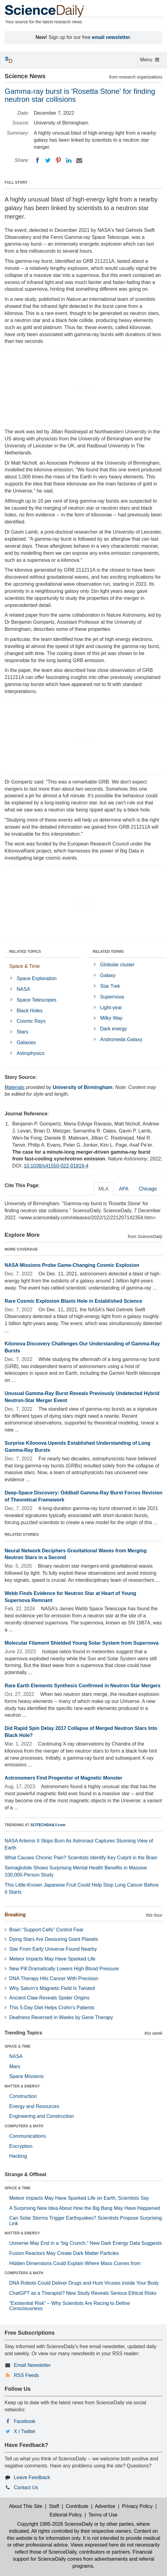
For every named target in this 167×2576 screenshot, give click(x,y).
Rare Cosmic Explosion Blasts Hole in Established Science (73, 1301)
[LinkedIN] (68, 160)
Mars (14, 2066)
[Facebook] (37, 160)
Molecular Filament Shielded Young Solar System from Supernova (82, 1643)
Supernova (112, 996)
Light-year (111, 1007)
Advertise (105, 2506)
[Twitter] (48, 160)
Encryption (21, 2146)
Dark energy (113, 1028)
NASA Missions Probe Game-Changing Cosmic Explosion (72, 1265)
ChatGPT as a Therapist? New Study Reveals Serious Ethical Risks (83, 2293)
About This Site (25, 2506)
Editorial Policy (66, 2514)
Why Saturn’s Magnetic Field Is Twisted (52, 1988)
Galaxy (107, 975)
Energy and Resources (34, 2106)
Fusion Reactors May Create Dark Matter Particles (64, 2253)
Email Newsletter (32, 2365)
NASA (23, 989)
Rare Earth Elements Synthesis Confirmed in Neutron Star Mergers (83, 1685)
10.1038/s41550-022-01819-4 (56, 1165)
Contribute (77, 2506)
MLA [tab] (104, 1188)
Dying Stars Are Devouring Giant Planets (53, 1939)
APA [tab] (123, 1188)
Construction (23, 2096)
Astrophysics (31, 1053)
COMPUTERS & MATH (24, 2126)
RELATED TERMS (108, 951)
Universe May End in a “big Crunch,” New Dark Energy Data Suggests (85, 2243)
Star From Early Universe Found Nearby (53, 1949)
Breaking (15, 1914)
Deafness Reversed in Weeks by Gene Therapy (61, 2017)
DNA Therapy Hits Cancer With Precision (53, 1978)
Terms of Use (102, 2514)
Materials (15, 1087)
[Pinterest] (58, 160)
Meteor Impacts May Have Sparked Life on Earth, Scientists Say (79, 2198)
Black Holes (29, 1010)
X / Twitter (25, 2431)
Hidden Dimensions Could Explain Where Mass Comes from (75, 2263)
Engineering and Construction (41, 2116)
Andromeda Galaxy (121, 1039)
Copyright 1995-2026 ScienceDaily (55, 2524)
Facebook (24, 2421)
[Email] (79, 160)
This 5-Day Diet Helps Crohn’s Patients (51, 2007)
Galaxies (26, 1042)
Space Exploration (36, 978)
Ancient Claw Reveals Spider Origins (49, 1997)
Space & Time (24, 966)
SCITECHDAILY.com (47, 1825)
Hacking (18, 2156)
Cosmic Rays (31, 1021)
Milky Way (111, 1018)
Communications (27, 2136)
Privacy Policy (137, 2506)
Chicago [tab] (148, 1188)
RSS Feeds (26, 2375)
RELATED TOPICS (25, 951)
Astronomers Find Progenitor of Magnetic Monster (63, 1778)
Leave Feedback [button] (32, 2477)
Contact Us (26, 2487)
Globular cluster (117, 964)
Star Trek (110, 986)
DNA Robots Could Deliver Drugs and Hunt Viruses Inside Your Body (84, 2283)
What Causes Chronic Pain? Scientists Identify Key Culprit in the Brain (81, 1857)
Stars (22, 1031)
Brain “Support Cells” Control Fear (46, 1929)
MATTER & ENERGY (22, 2086)
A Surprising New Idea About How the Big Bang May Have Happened (84, 2208)
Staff (54, 2506)
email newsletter (111, 37)
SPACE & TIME (17, 2046)
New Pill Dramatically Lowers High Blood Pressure (64, 1968)
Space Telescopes (36, 999)
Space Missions (26, 2076)
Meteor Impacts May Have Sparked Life (52, 1958)
